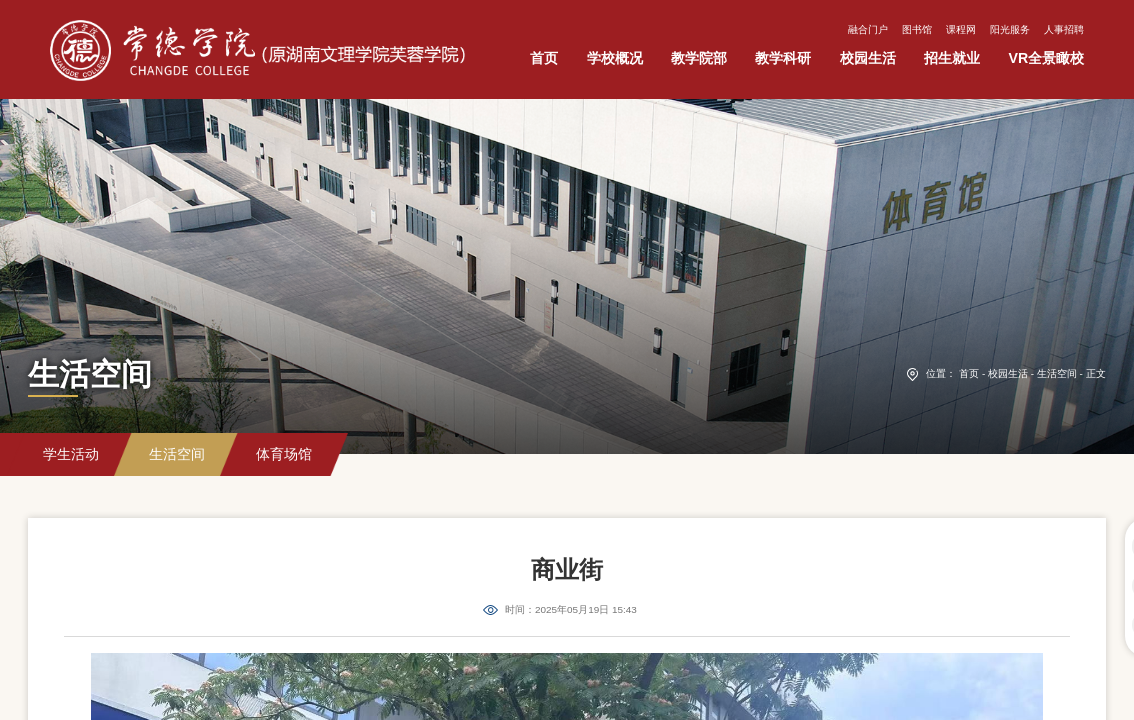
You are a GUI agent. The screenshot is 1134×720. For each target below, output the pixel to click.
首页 (969, 373)
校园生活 (1008, 373)
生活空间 (1057, 373)
